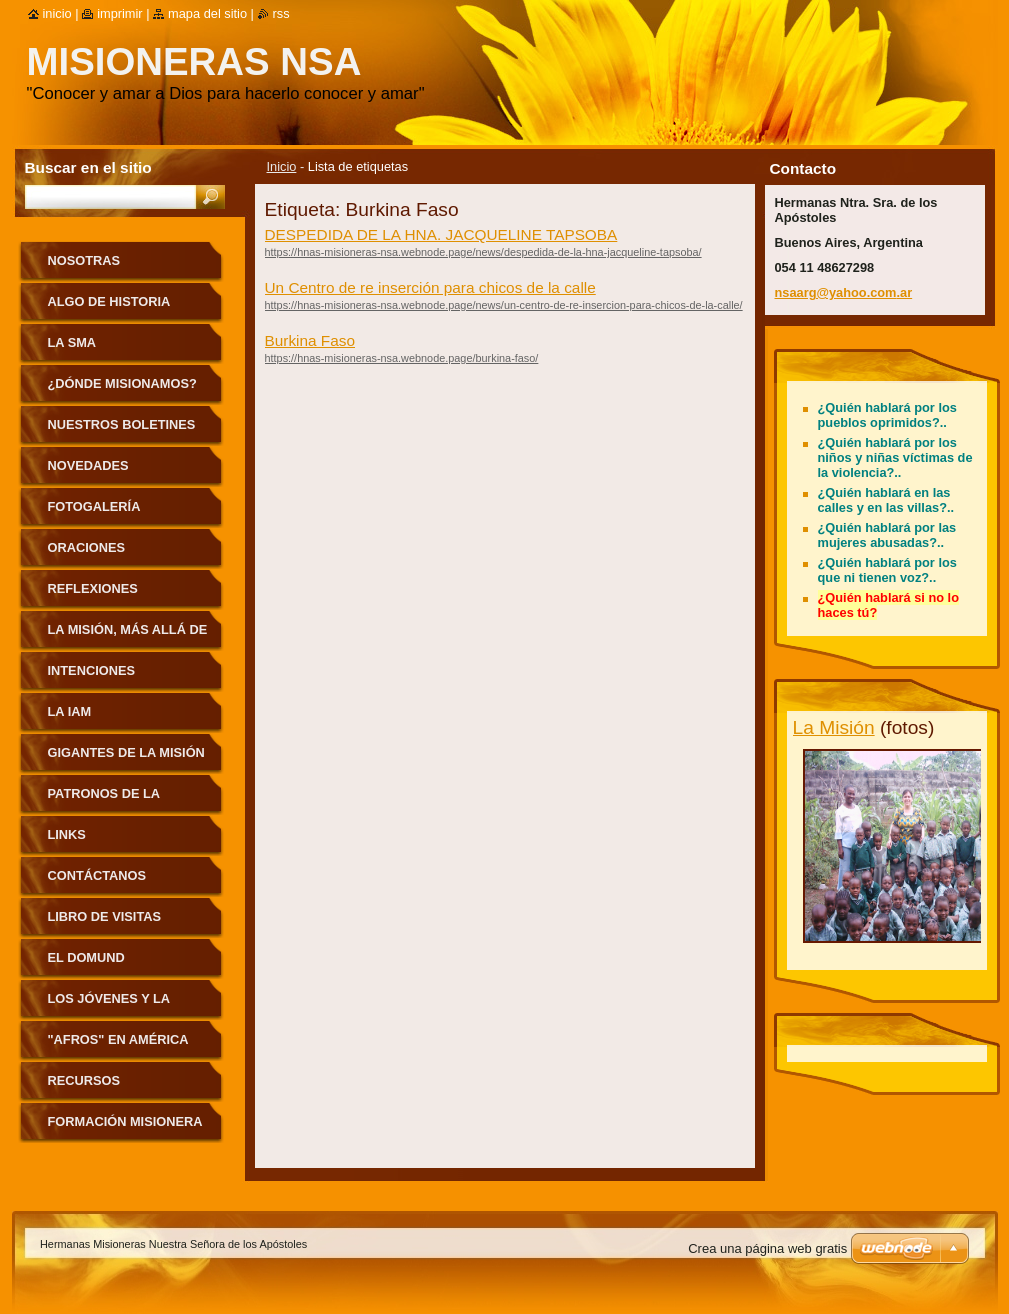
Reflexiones (93, 588)
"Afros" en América (118, 1039)
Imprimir (120, 13)
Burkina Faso (310, 340)
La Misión (834, 727)
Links (67, 834)
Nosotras (84, 260)
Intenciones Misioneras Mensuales (91, 677)
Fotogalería (94, 506)
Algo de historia (109, 301)
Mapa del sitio (207, 13)
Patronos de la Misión (104, 800)
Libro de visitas (105, 916)
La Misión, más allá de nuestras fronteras (128, 636)
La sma (72, 342)
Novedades (88, 465)
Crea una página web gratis (767, 1248)
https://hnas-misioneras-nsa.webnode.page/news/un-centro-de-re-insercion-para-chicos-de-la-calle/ (504, 305)
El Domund (86, 957)
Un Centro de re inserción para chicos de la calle (430, 287)
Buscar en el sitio (88, 167)
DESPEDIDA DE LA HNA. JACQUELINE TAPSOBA (441, 234)
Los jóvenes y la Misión (109, 1005)
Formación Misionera (125, 1121)
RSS (281, 13)
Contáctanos (97, 875)
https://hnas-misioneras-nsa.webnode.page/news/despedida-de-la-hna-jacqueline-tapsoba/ (483, 252)
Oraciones (87, 547)
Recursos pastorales (91, 1087)
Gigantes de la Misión (126, 752)
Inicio (282, 166)
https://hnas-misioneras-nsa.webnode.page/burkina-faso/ (402, 358)
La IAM (70, 711)
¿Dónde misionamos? (122, 383)
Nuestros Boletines (122, 424)
